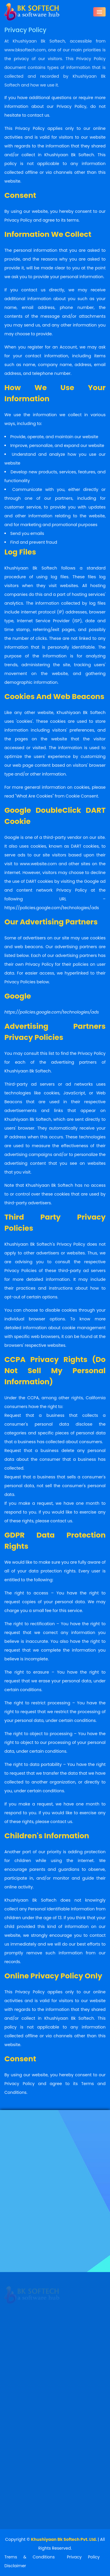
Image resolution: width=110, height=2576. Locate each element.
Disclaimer (15, 2566)
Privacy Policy (83, 2557)
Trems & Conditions (29, 2557)
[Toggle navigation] (99, 11)
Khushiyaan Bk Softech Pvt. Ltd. (64, 2539)
